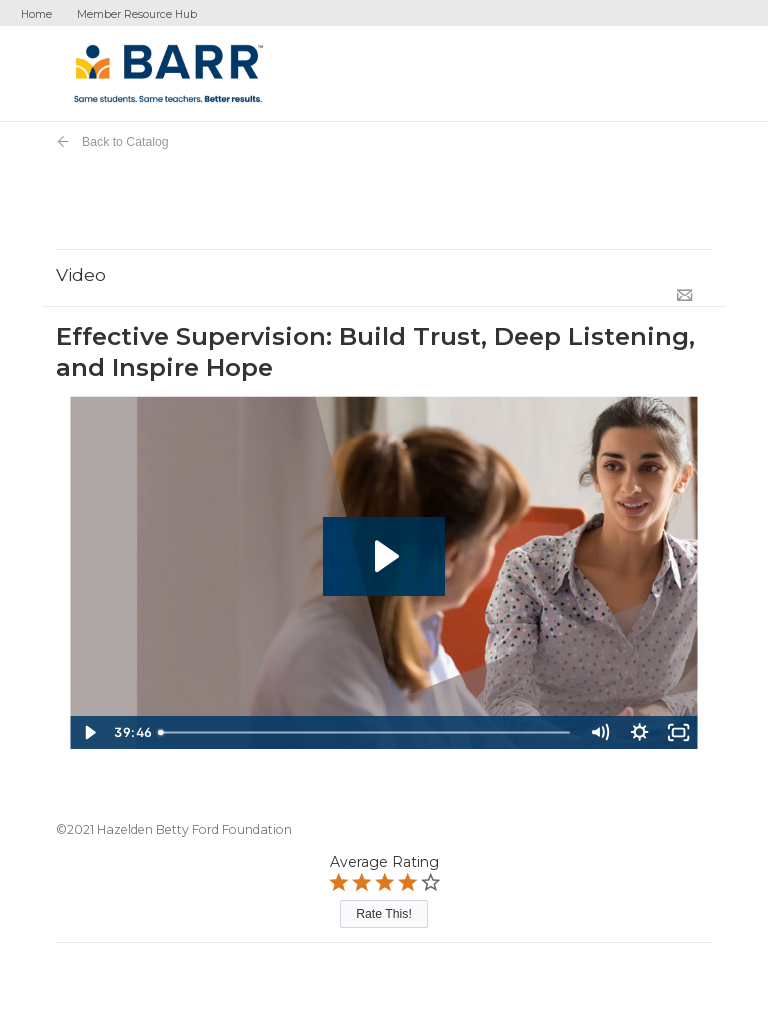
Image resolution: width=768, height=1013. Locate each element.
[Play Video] (89, 732)
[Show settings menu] (639, 732)
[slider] (366, 732)
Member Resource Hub (137, 14)
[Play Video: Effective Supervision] (384, 556)
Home (36, 14)
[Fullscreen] (678, 732)
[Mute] (599, 732)
